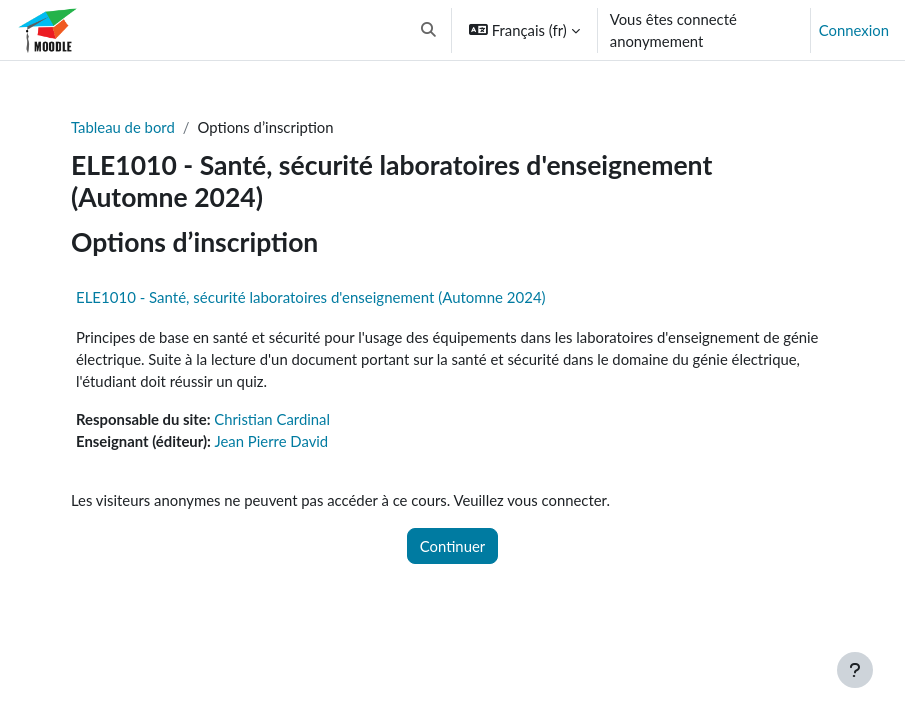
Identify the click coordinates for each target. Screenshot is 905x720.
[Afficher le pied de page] (855, 670)
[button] (429, 30)
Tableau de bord (123, 127)
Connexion (854, 30)
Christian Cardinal (272, 419)
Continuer (452, 546)
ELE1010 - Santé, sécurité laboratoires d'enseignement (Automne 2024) (311, 297)
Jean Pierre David (272, 441)
